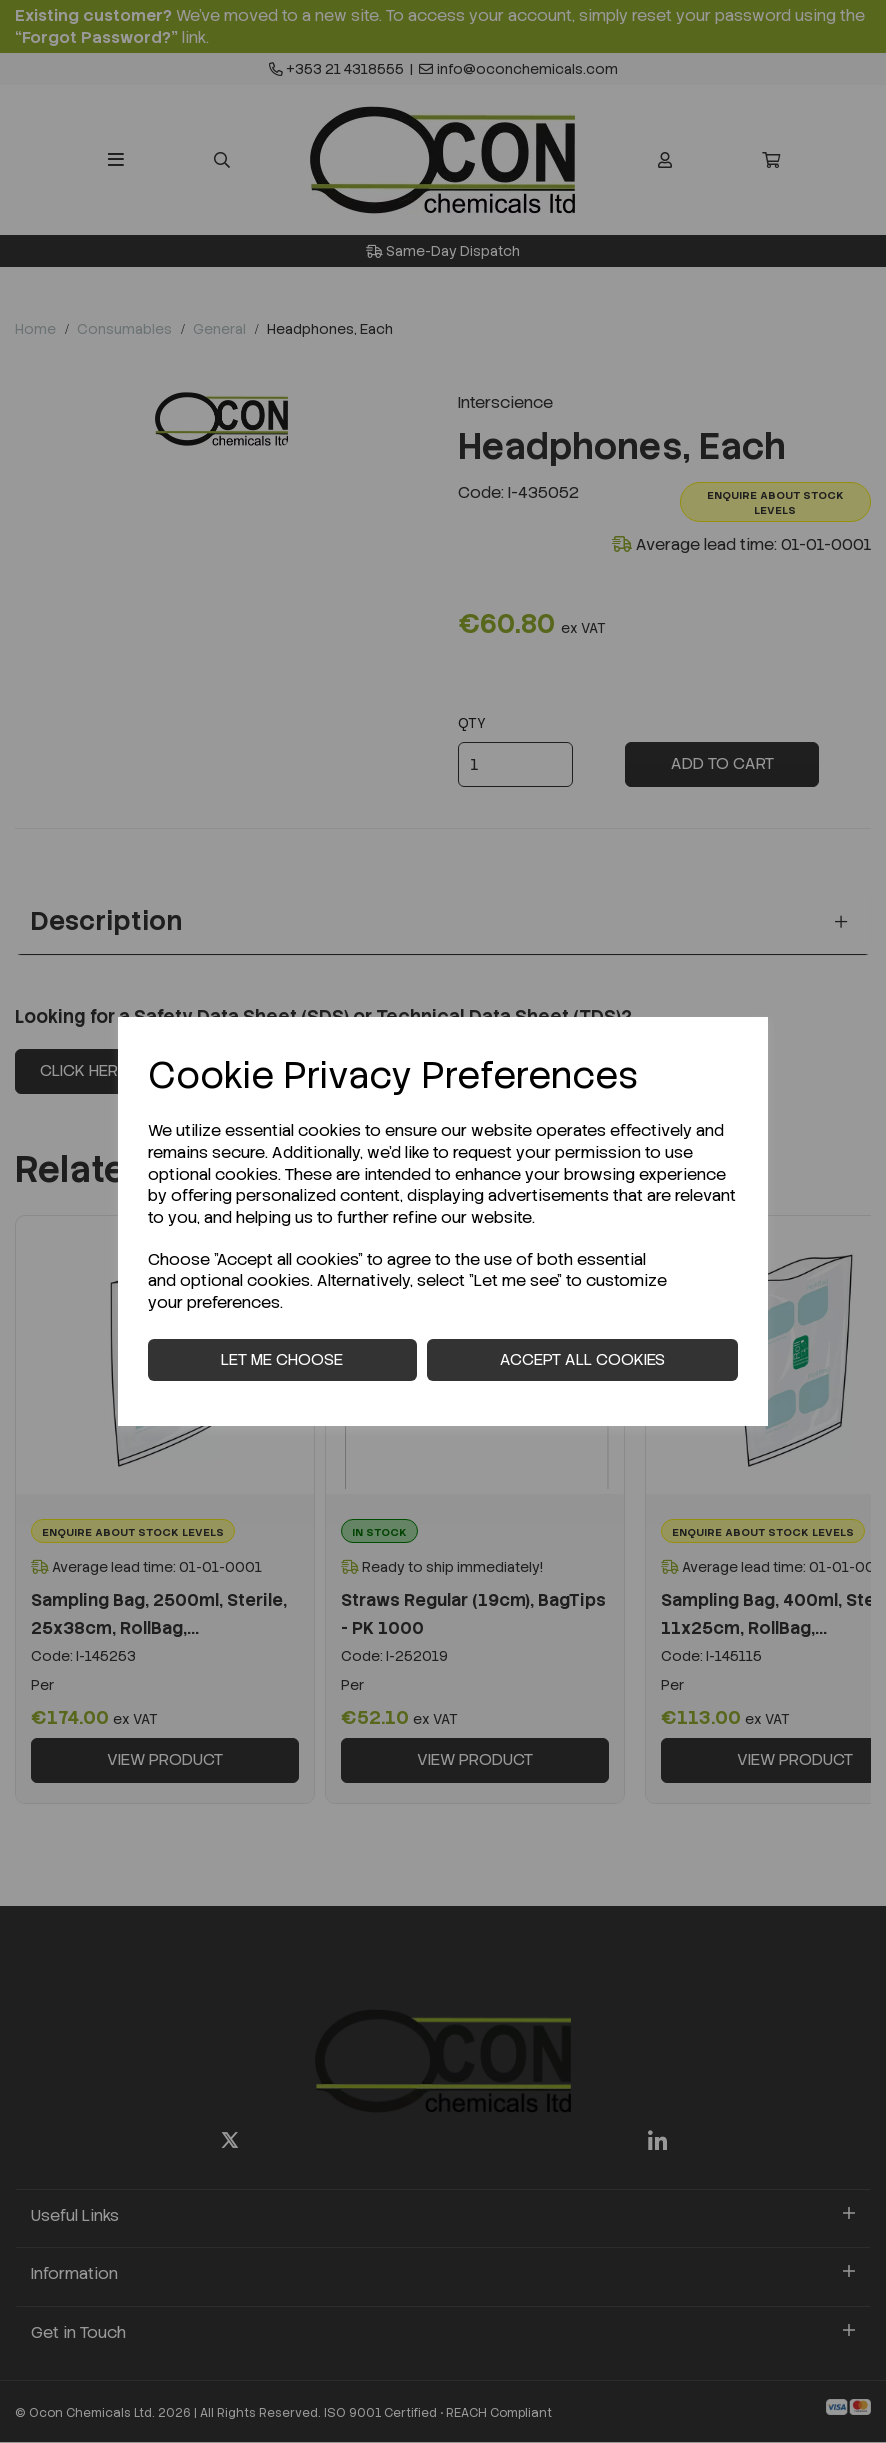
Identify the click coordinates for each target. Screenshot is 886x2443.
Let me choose (282, 1359)
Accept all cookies (582, 1359)
